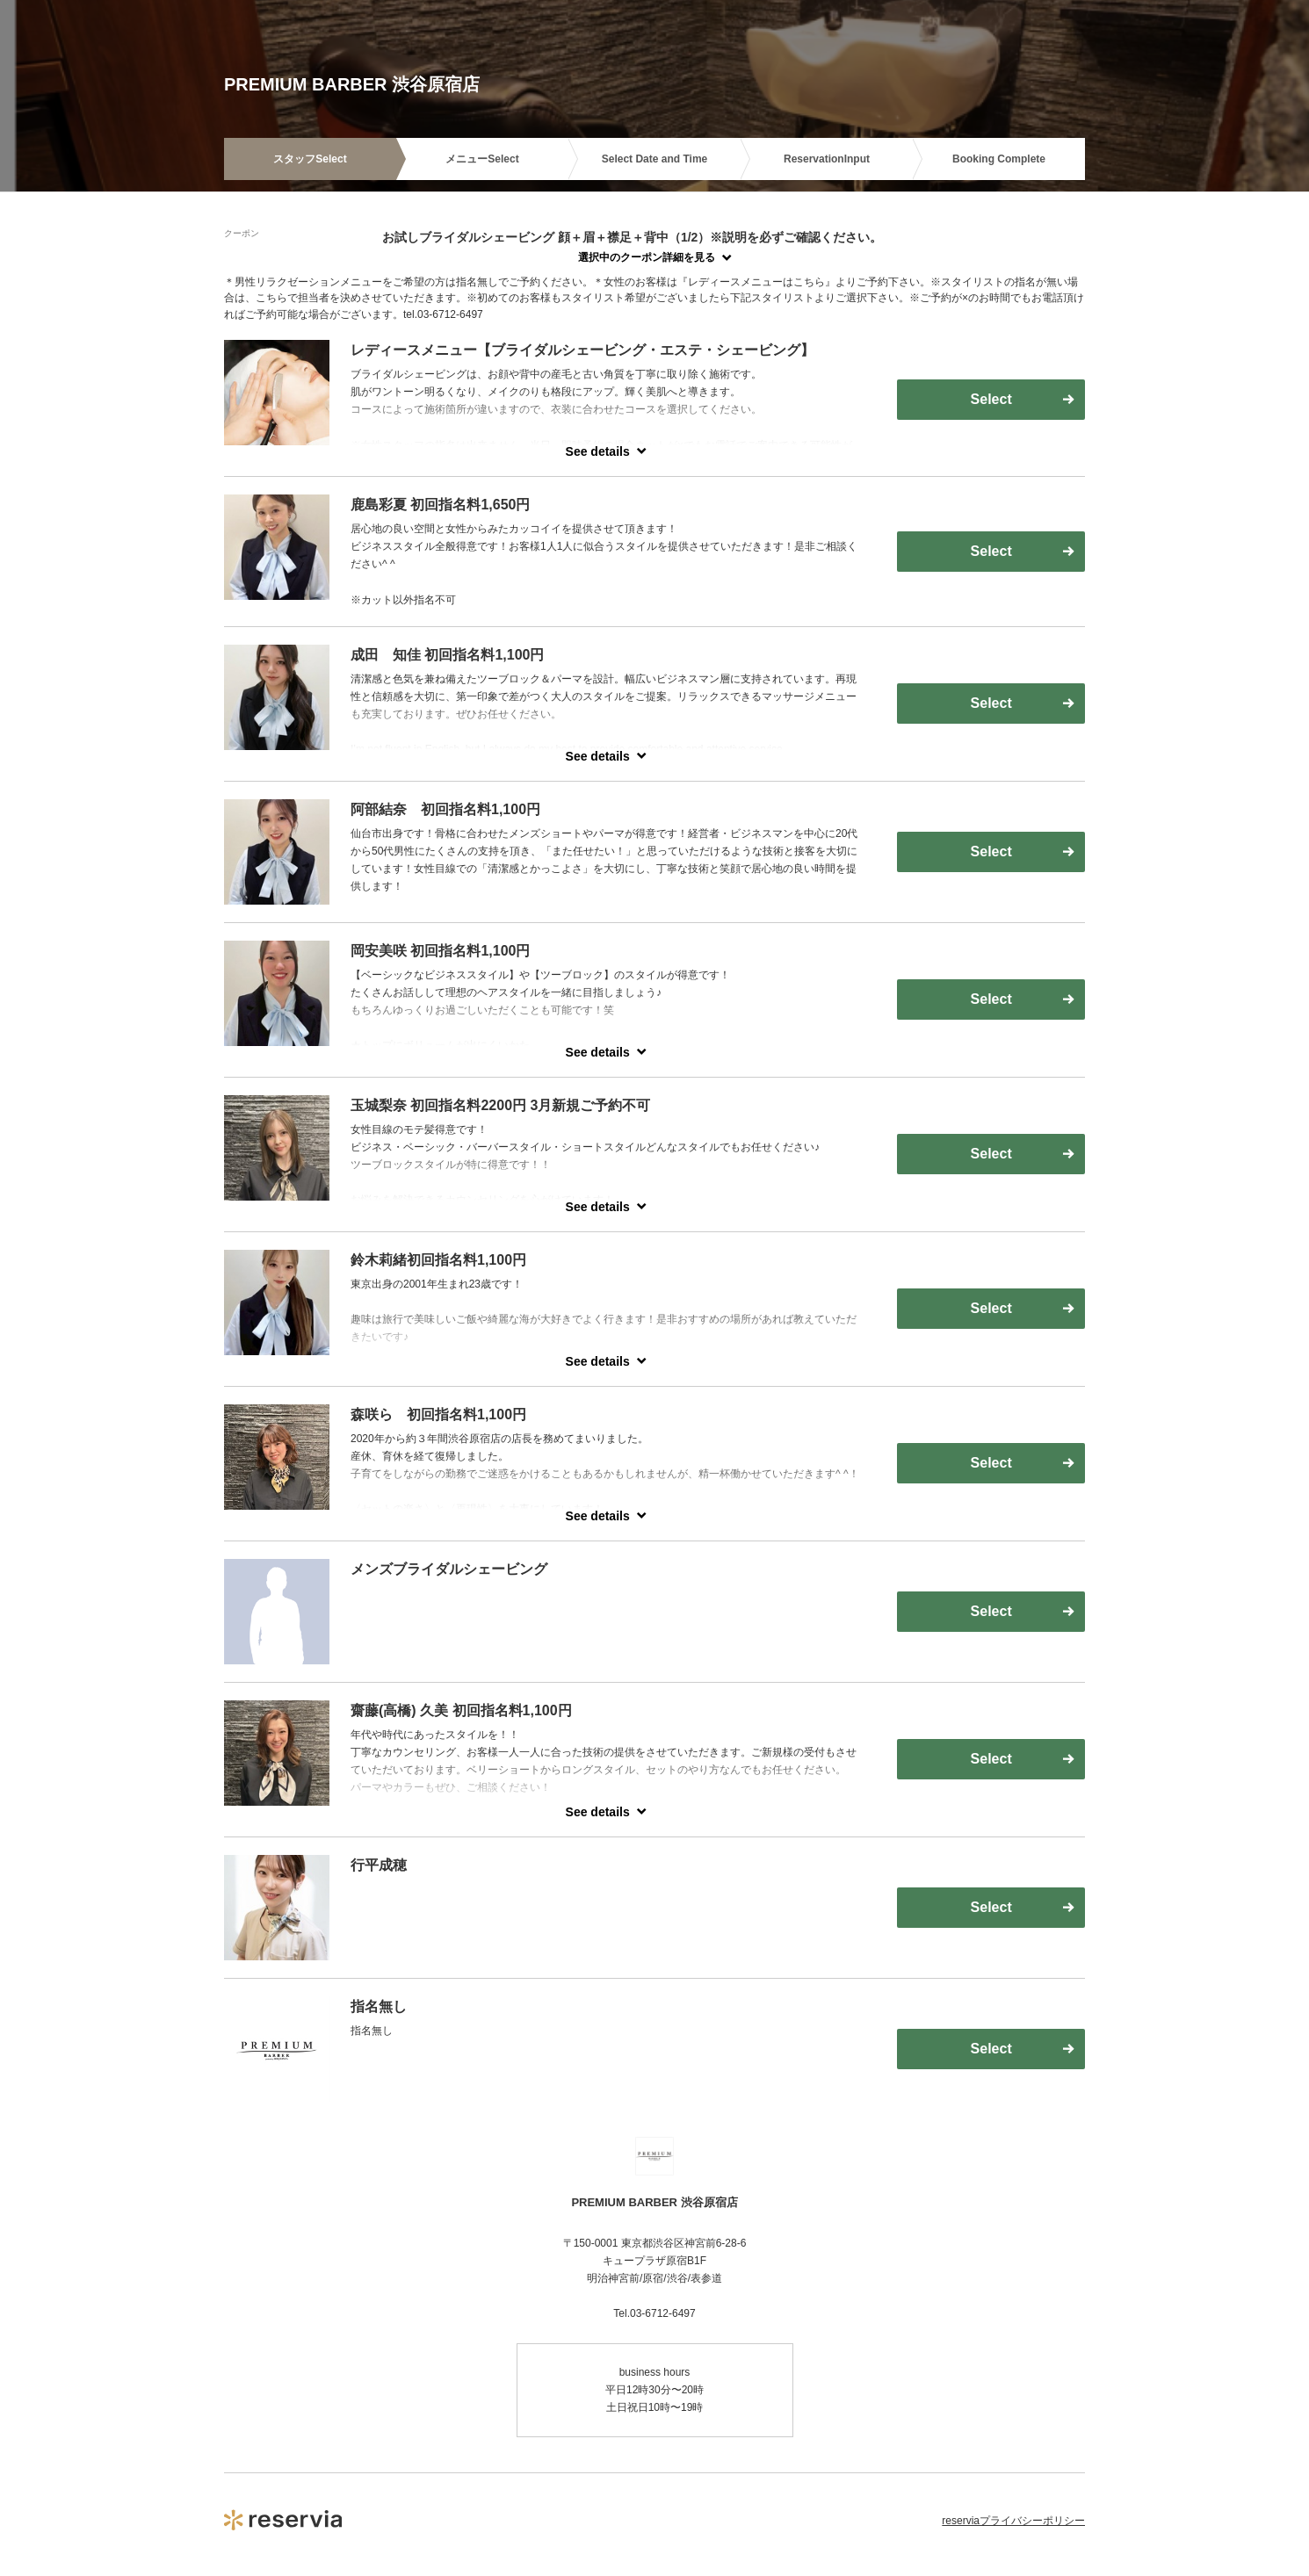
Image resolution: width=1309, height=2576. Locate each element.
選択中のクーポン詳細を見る (646, 257)
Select (991, 399)
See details (598, 451)
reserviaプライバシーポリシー (1013, 2521)
